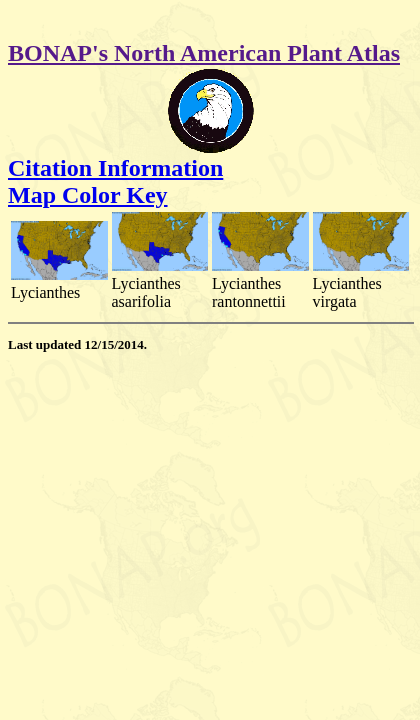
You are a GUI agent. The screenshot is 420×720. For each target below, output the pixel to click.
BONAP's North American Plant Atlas (204, 53)
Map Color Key (88, 195)
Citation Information (115, 168)
